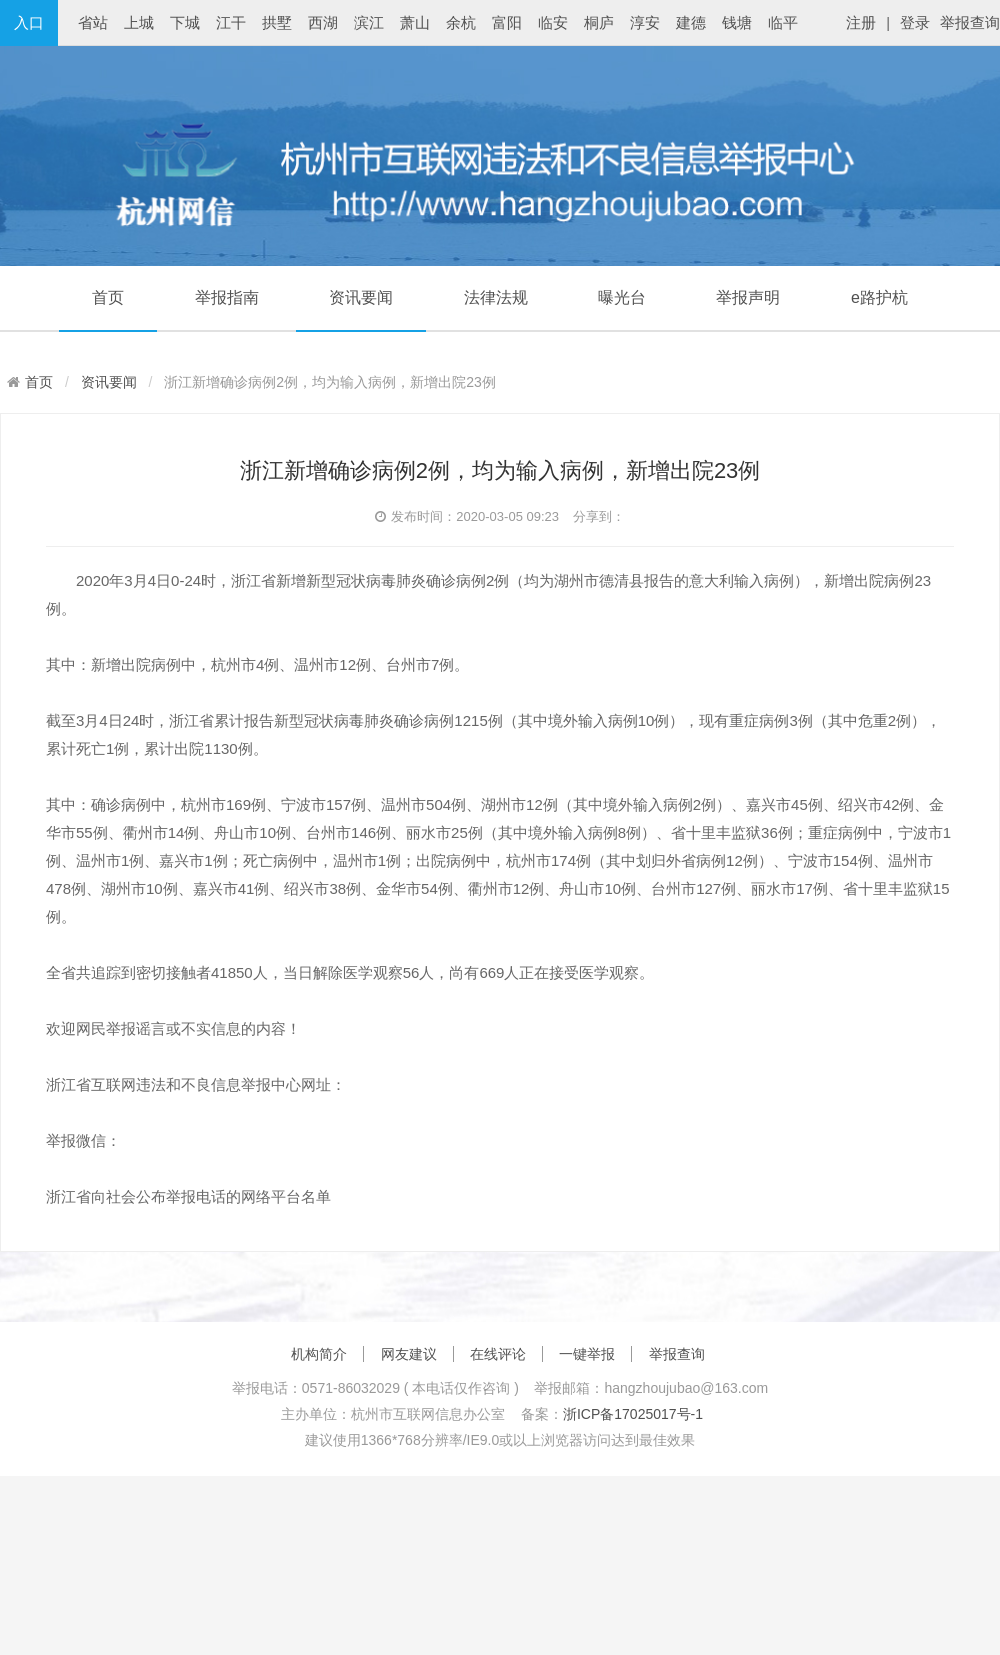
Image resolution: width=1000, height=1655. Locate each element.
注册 (861, 22)
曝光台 (622, 297)
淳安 (645, 22)
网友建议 (409, 1354)
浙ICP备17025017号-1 (633, 1414)
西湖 (323, 22)
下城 (185, 22)
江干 (231, 22)
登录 (915, 22)
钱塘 (737, 22)
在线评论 (498, 1354)
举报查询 (970, 22)
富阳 (507, 22)
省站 (93, 22)
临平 (783, 22)
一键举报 (587, 1354)
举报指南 (227, 297)
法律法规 (496, 297)
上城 (139, 22)
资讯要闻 (361, 297)
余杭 (461, 22)
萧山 (415, 22)
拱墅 (277, 22)
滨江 (369, 22)
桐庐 (599, 22)
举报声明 (748, 297)
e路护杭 (879, 297)
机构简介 (319, 1354)
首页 (108, 297)
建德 (691, 22)
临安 (553, 22)
